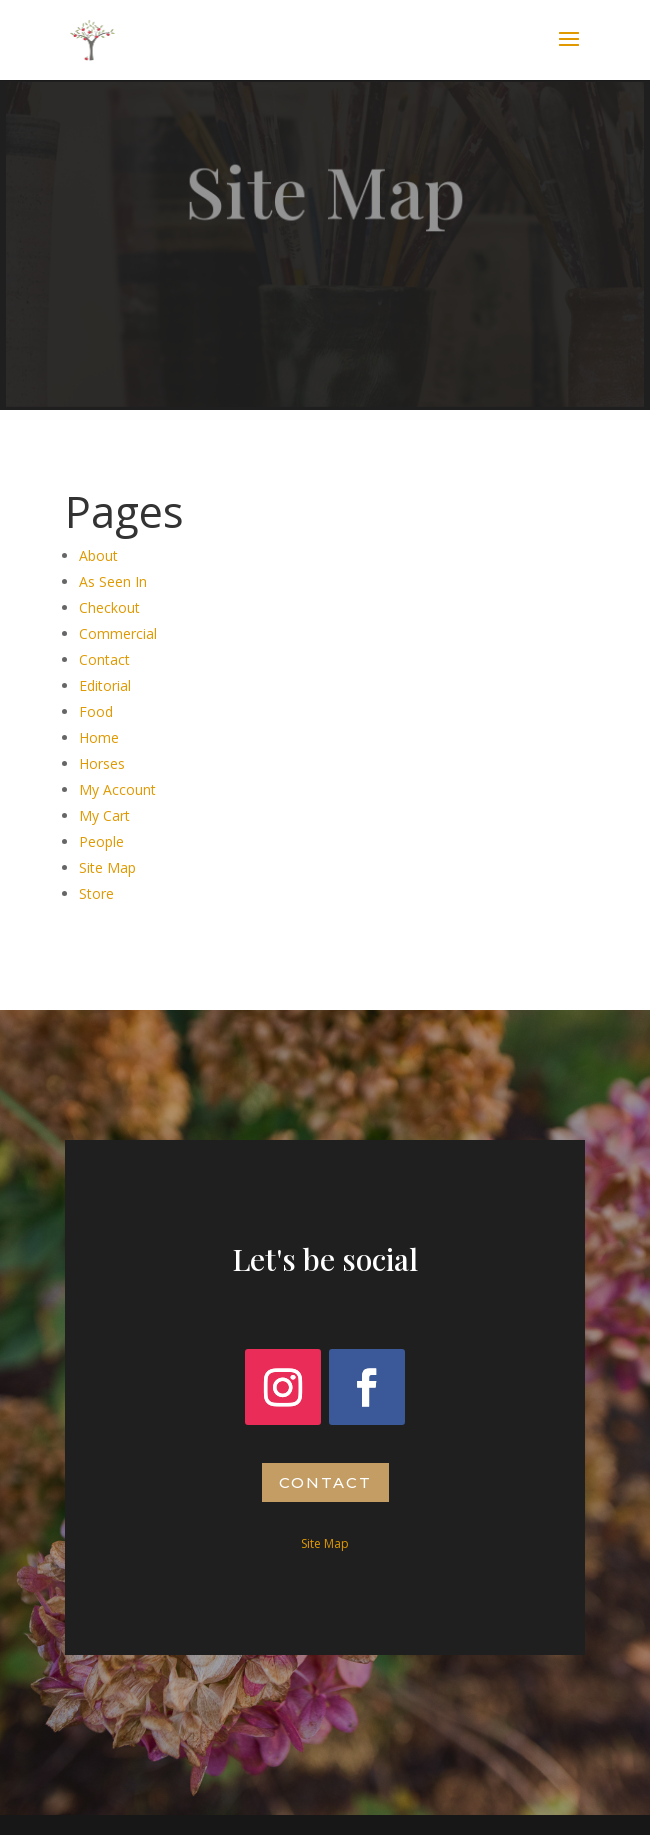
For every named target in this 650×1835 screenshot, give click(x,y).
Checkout (109, 607)
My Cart (104, 815)
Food (96, 711)
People (101, 841)
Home (99, 737)
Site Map (107, 867)
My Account (117, 789)
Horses (102, 763)
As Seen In (113, 581)
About (98, 555)
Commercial (118, 633)
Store (96, 893)
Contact (104, 659)
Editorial (105, 685)
